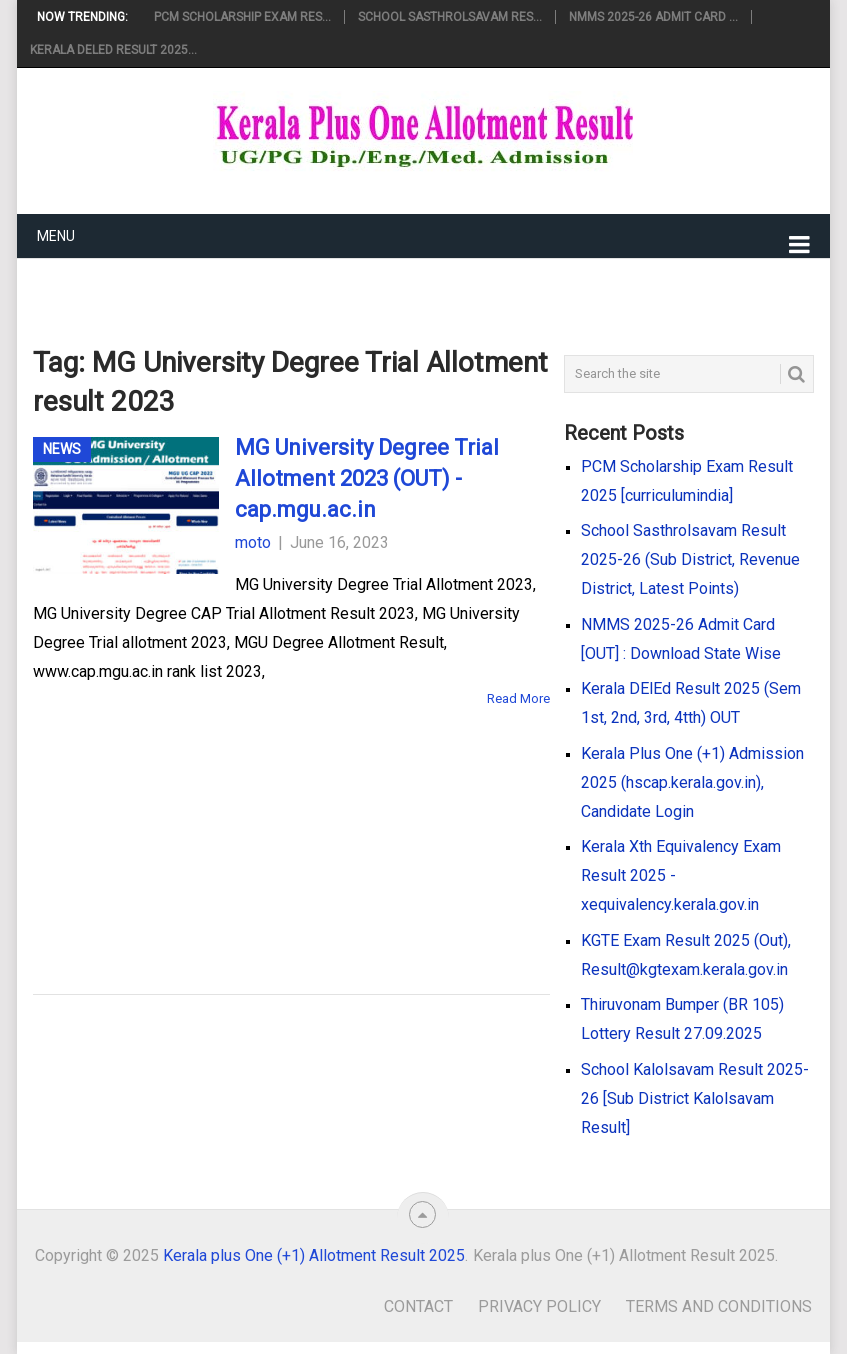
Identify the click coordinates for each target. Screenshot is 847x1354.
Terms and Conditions (719, 1306)
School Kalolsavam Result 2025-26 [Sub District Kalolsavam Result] (695, 1098)
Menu (56, 236)
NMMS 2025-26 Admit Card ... (653, 17)
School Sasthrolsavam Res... (450, 17)
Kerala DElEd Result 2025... (113, 50)
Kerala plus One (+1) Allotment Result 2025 (314, 1255)
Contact (418, 1306)
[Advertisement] (260, 822)
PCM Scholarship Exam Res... (242, 17)
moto (253, 542)
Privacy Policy (539, 1306)
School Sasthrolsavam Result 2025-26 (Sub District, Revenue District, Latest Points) (690, 559)
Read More (518, 698)
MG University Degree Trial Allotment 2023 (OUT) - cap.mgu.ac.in (367, 478)
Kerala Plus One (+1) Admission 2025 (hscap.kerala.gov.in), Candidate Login (692, 782)
